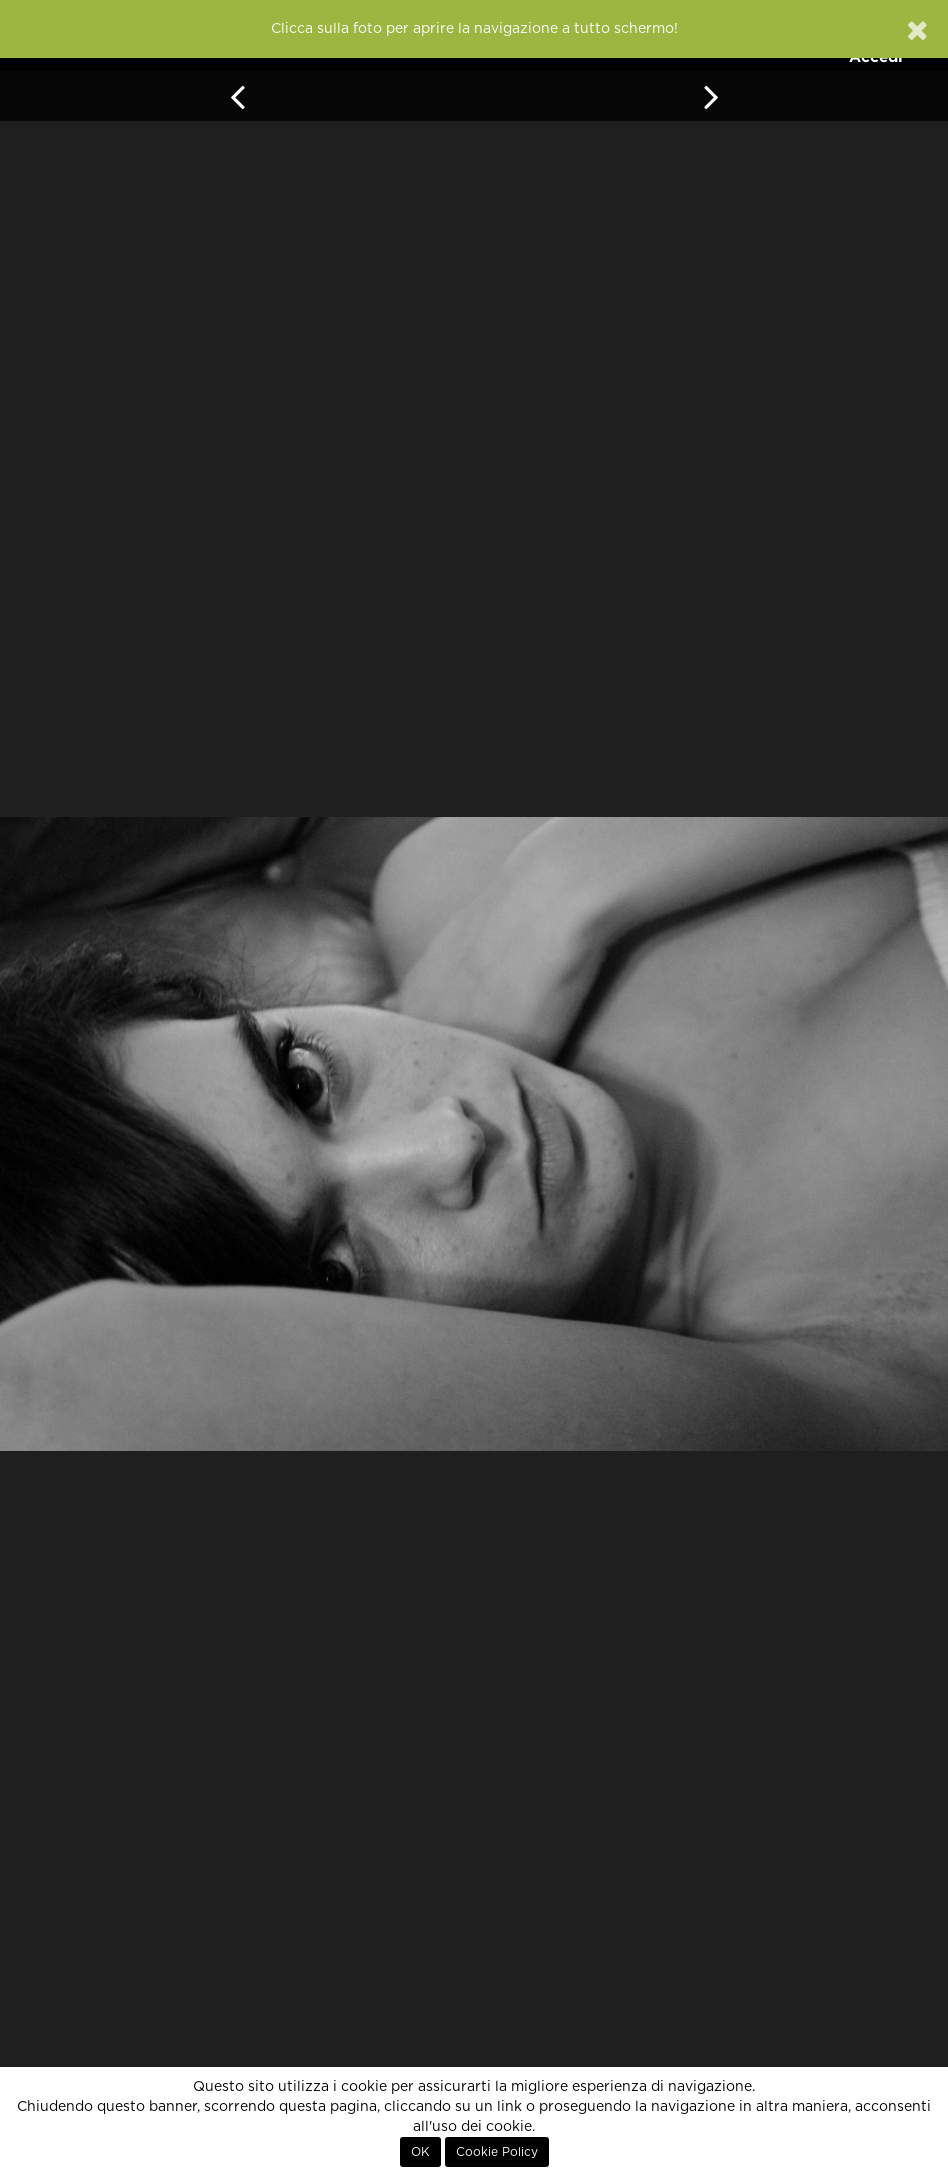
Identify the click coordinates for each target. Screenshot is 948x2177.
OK (420, 2152)
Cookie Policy (497, 2152)
